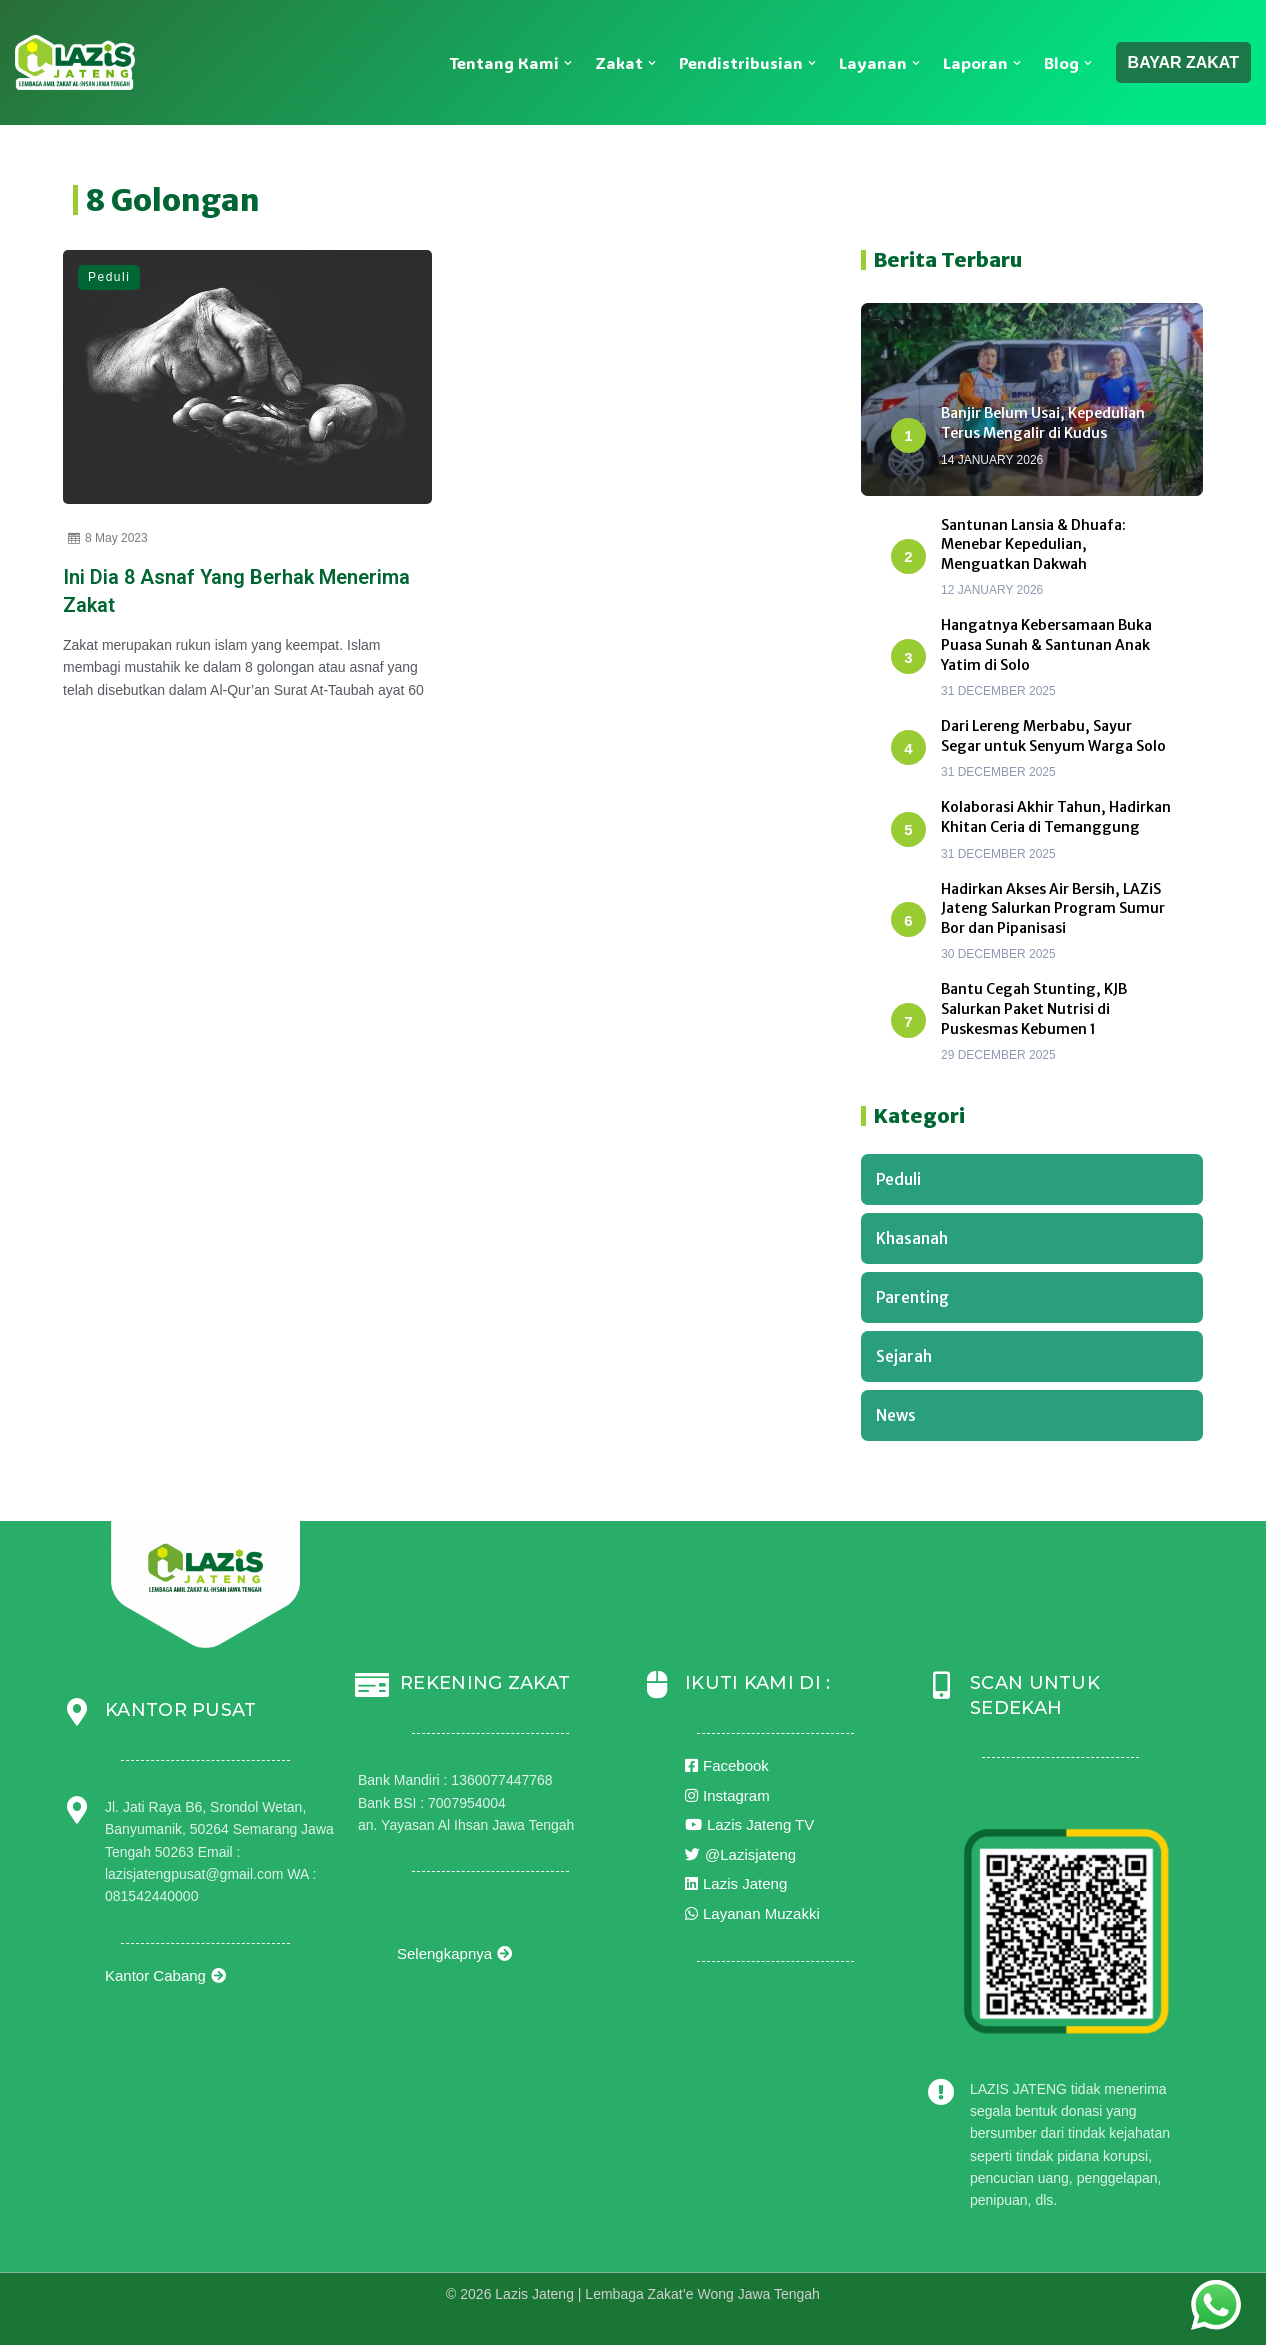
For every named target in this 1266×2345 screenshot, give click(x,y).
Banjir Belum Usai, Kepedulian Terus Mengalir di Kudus (1043, 423)
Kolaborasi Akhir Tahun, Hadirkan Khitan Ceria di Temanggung (1056, 817)
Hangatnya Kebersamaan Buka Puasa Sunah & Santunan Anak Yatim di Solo (1046, 644)
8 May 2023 (108, 538)
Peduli (109, 277)
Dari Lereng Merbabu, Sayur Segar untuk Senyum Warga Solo (1053, 736)
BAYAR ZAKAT (1183, 62)
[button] (568, 63)
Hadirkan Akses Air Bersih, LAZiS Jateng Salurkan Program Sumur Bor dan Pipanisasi (1053, 908)
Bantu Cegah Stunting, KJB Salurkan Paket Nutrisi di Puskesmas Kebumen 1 (1034, 1008)
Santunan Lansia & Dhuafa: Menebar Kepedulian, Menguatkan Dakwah (1033, 544)
